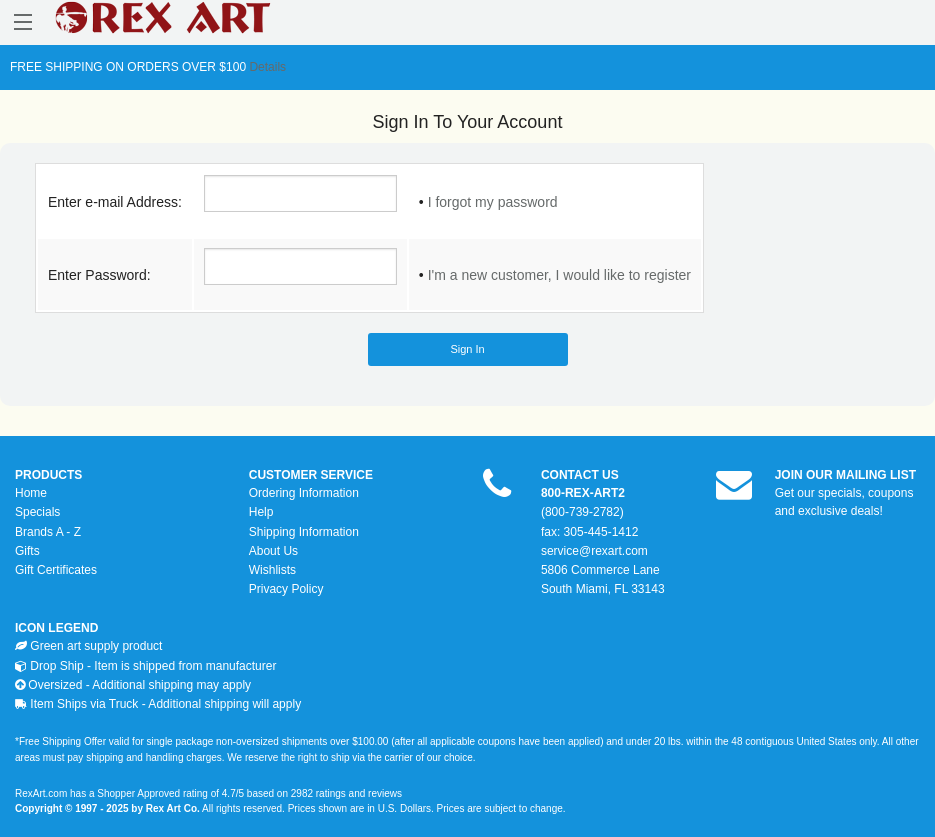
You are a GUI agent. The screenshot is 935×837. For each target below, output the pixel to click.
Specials (37, 512)
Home (31, 493)
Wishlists (272, 570)
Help (261, 512)
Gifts (27, 551)
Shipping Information (304, 532)
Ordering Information (304, 493)
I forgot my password (493, 202)
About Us (273, 551)
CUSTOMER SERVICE (311, 475)
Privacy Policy (286, 589)
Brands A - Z (48, 532)
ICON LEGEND (56, 628)
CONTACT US (580, 475)
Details (266, 67)
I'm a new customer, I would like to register (559, 275)
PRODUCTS (48, 475)
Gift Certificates (56, 570)
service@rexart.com (594, 551)
